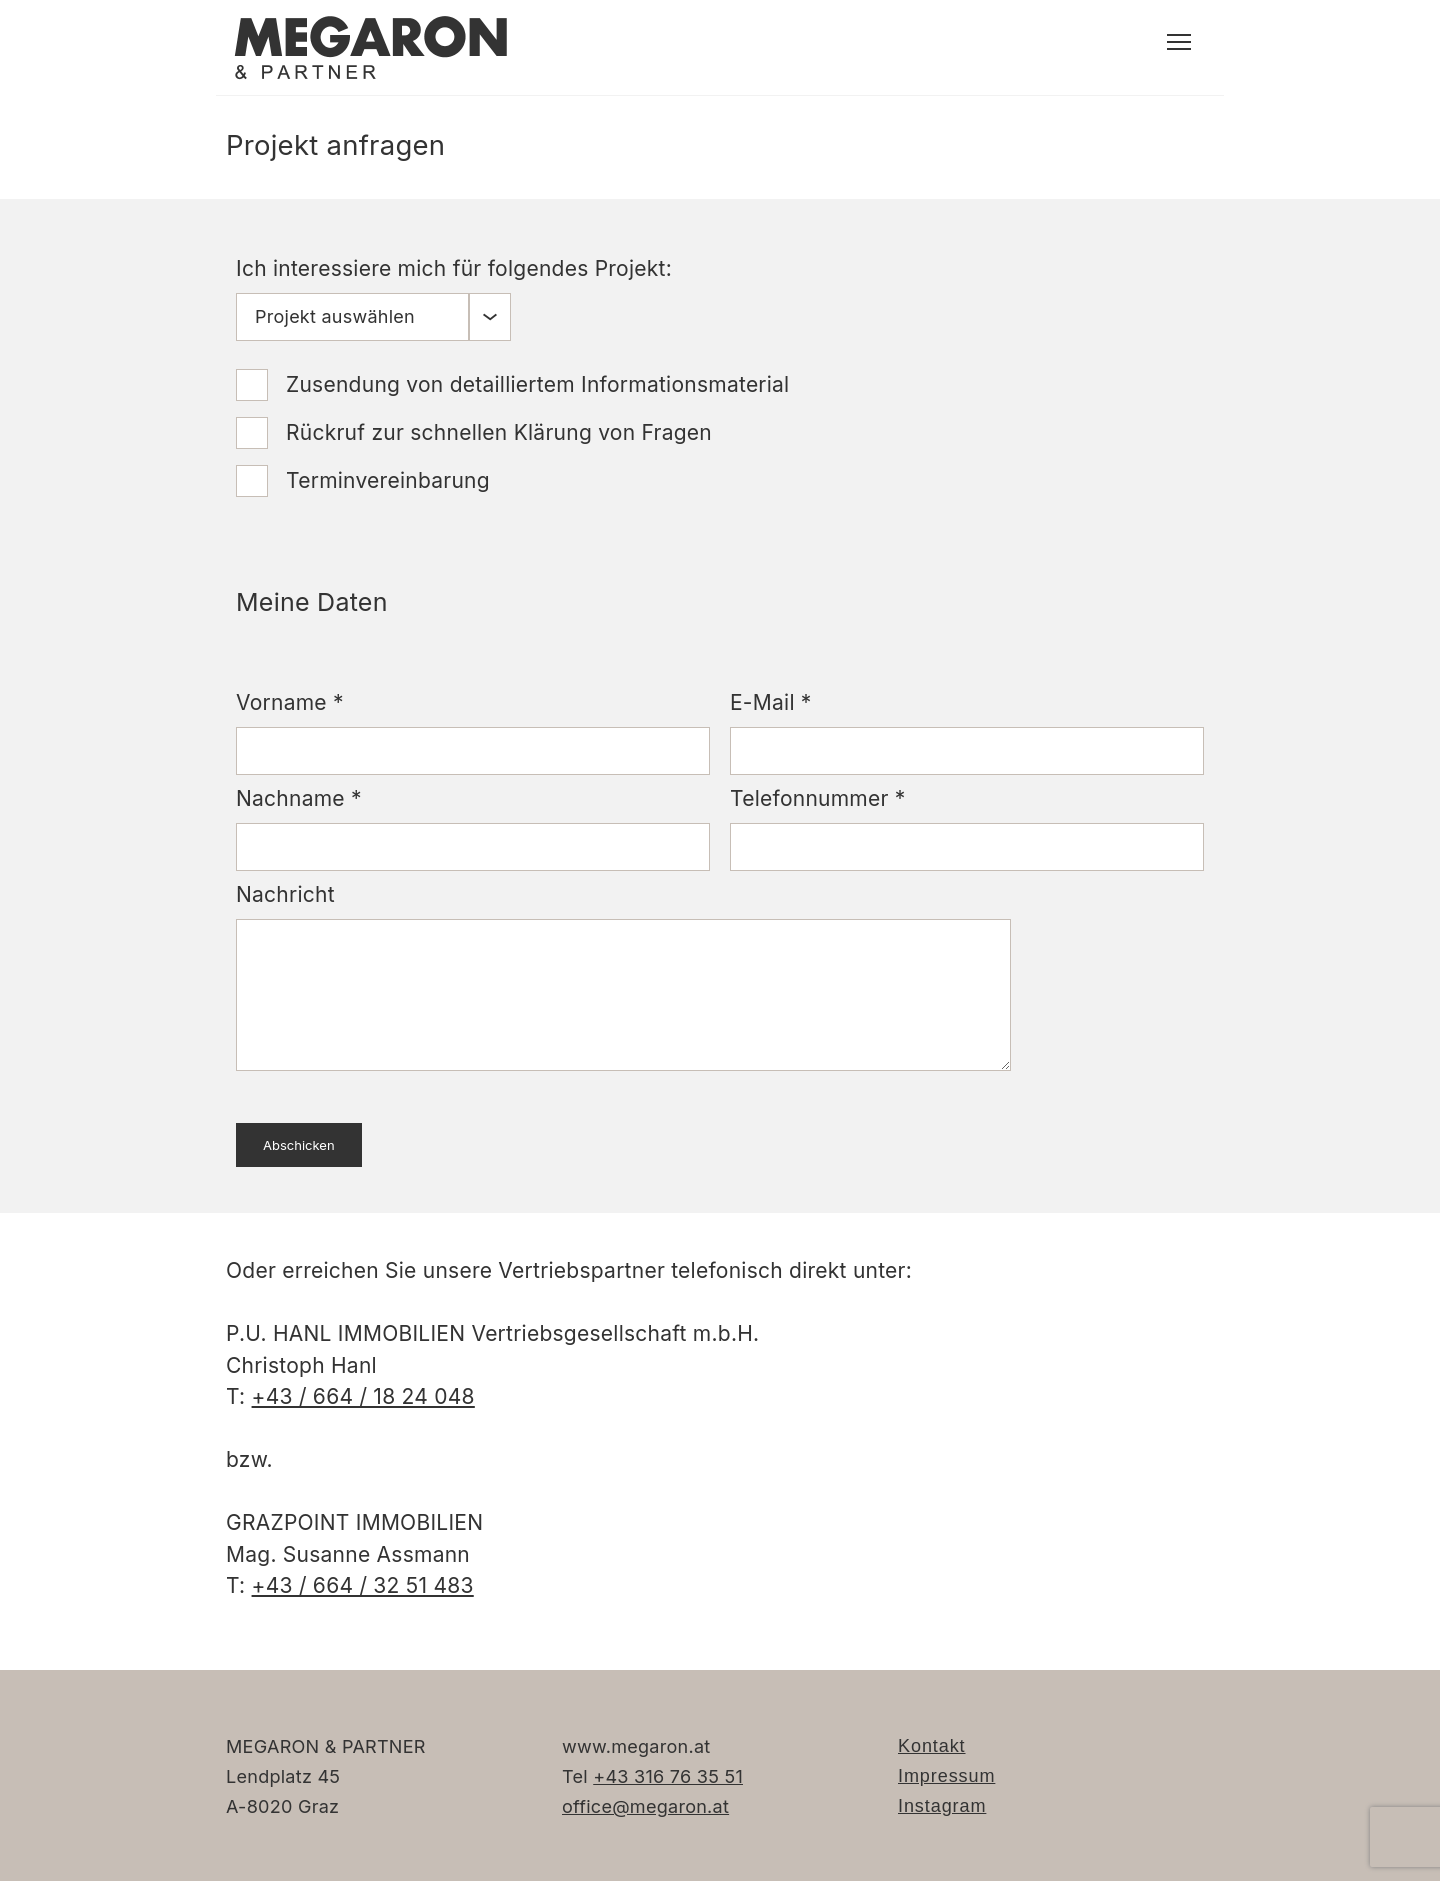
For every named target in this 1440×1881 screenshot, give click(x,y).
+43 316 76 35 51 (668, 1776)
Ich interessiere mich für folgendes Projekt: (454, 268)
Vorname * (290, 702)
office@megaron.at (645, 1806)
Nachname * (299, 798)
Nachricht (285, 894)
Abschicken (299, 1145)
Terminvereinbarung (388, 480)
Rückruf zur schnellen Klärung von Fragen (499, 432)
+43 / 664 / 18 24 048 (363, 1396)
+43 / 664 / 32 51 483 (363, 1585)
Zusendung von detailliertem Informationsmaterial (537, 384)
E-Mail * (771, 702)
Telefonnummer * (818, 798)
